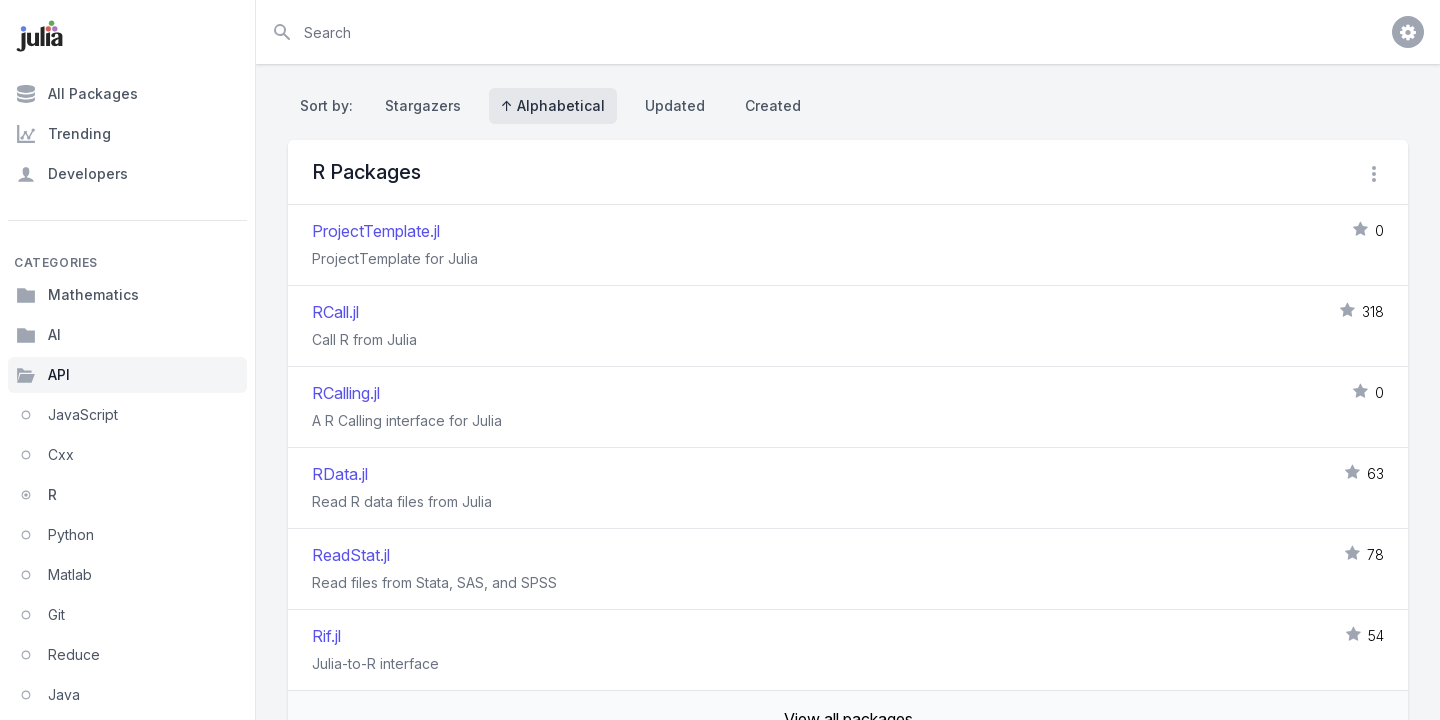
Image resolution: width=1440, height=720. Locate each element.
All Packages (77, 94)
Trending (63, 134)
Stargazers (423, 105)
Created (773, 105)
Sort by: (330, 105)
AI (38, 335)
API (43, 375)
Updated (675, 105)
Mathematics (77, 295)
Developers (72, 174)
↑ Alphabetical (553, 105)
